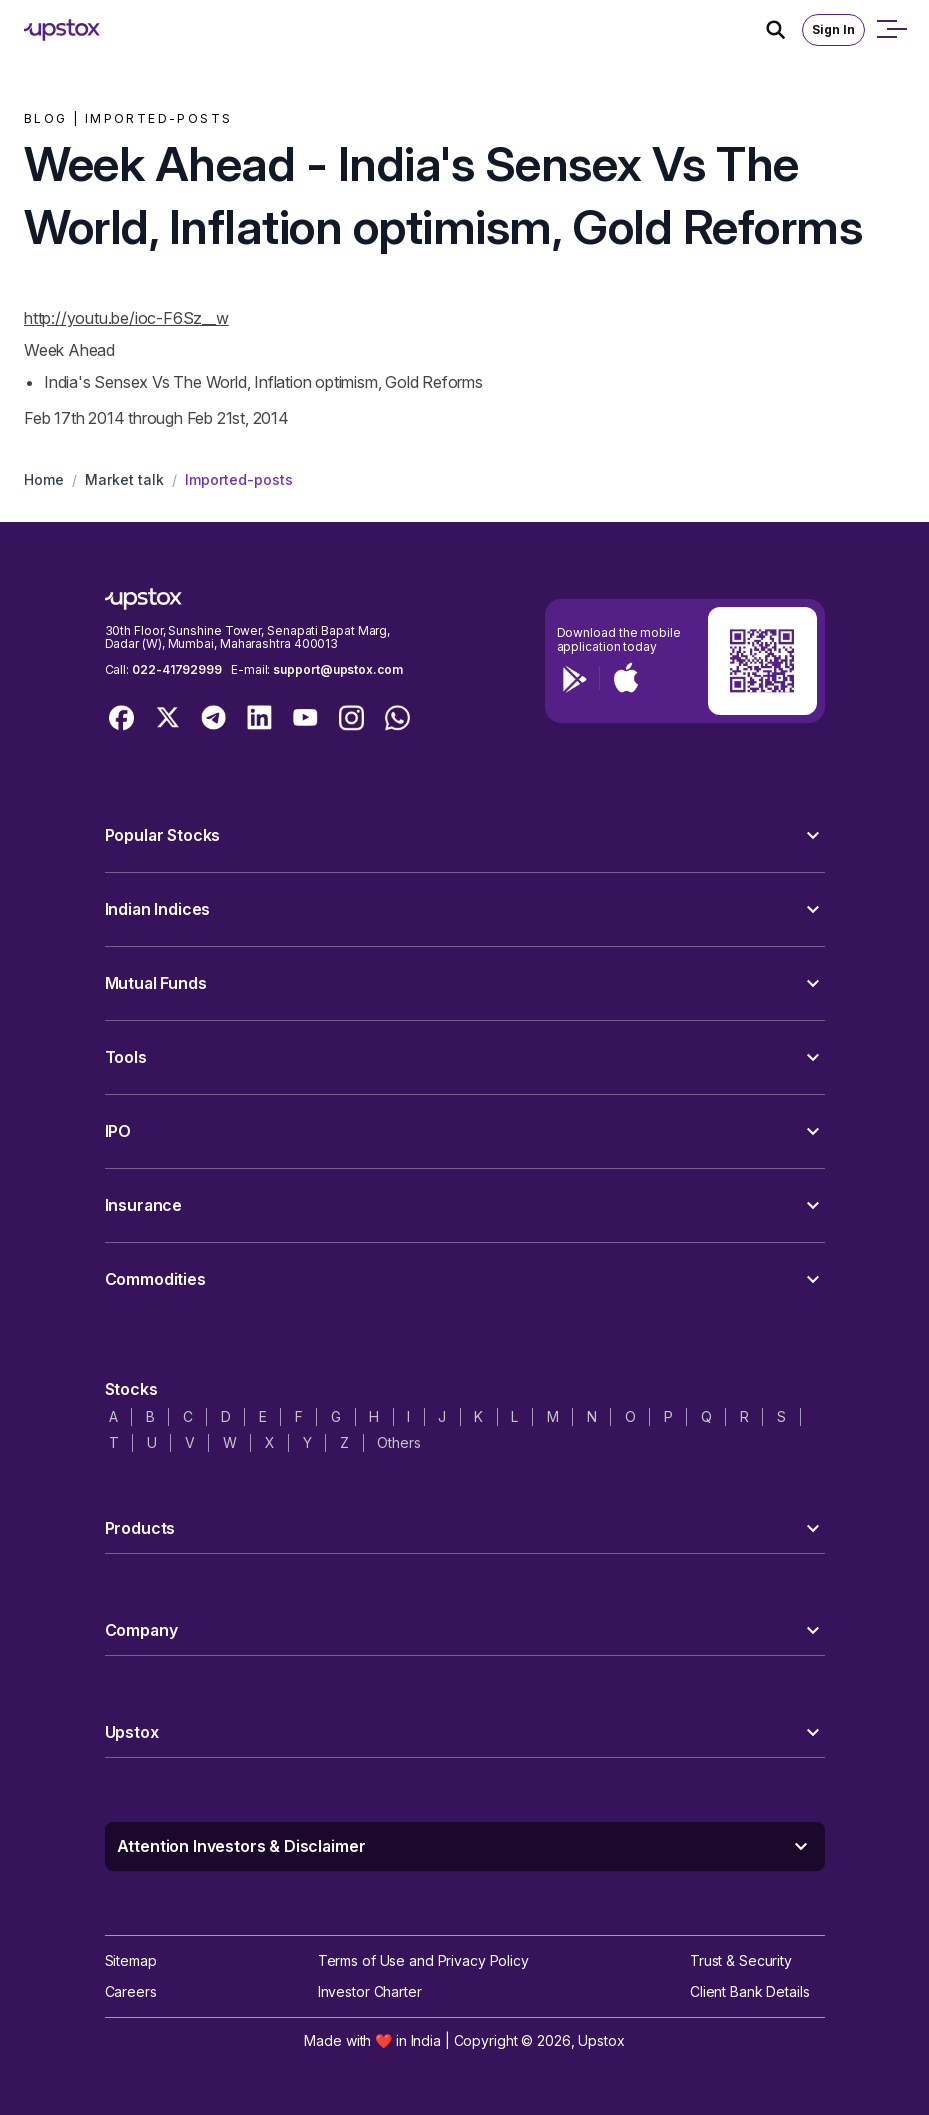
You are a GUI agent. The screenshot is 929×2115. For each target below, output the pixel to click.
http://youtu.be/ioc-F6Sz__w (126, 318)
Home (44, 479)
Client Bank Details (750, 1991)
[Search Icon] (784, 30)
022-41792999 (177, 669)
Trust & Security (741, 1960)
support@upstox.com (337, 669)
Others (398, 1442)
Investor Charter (370, 1991)
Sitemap (131, 1960)
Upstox (601, 2040)
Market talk (124, 479)
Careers (131, 1991)
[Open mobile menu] (891, 30)
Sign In (833, 29)
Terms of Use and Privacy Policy (423, 1960)
